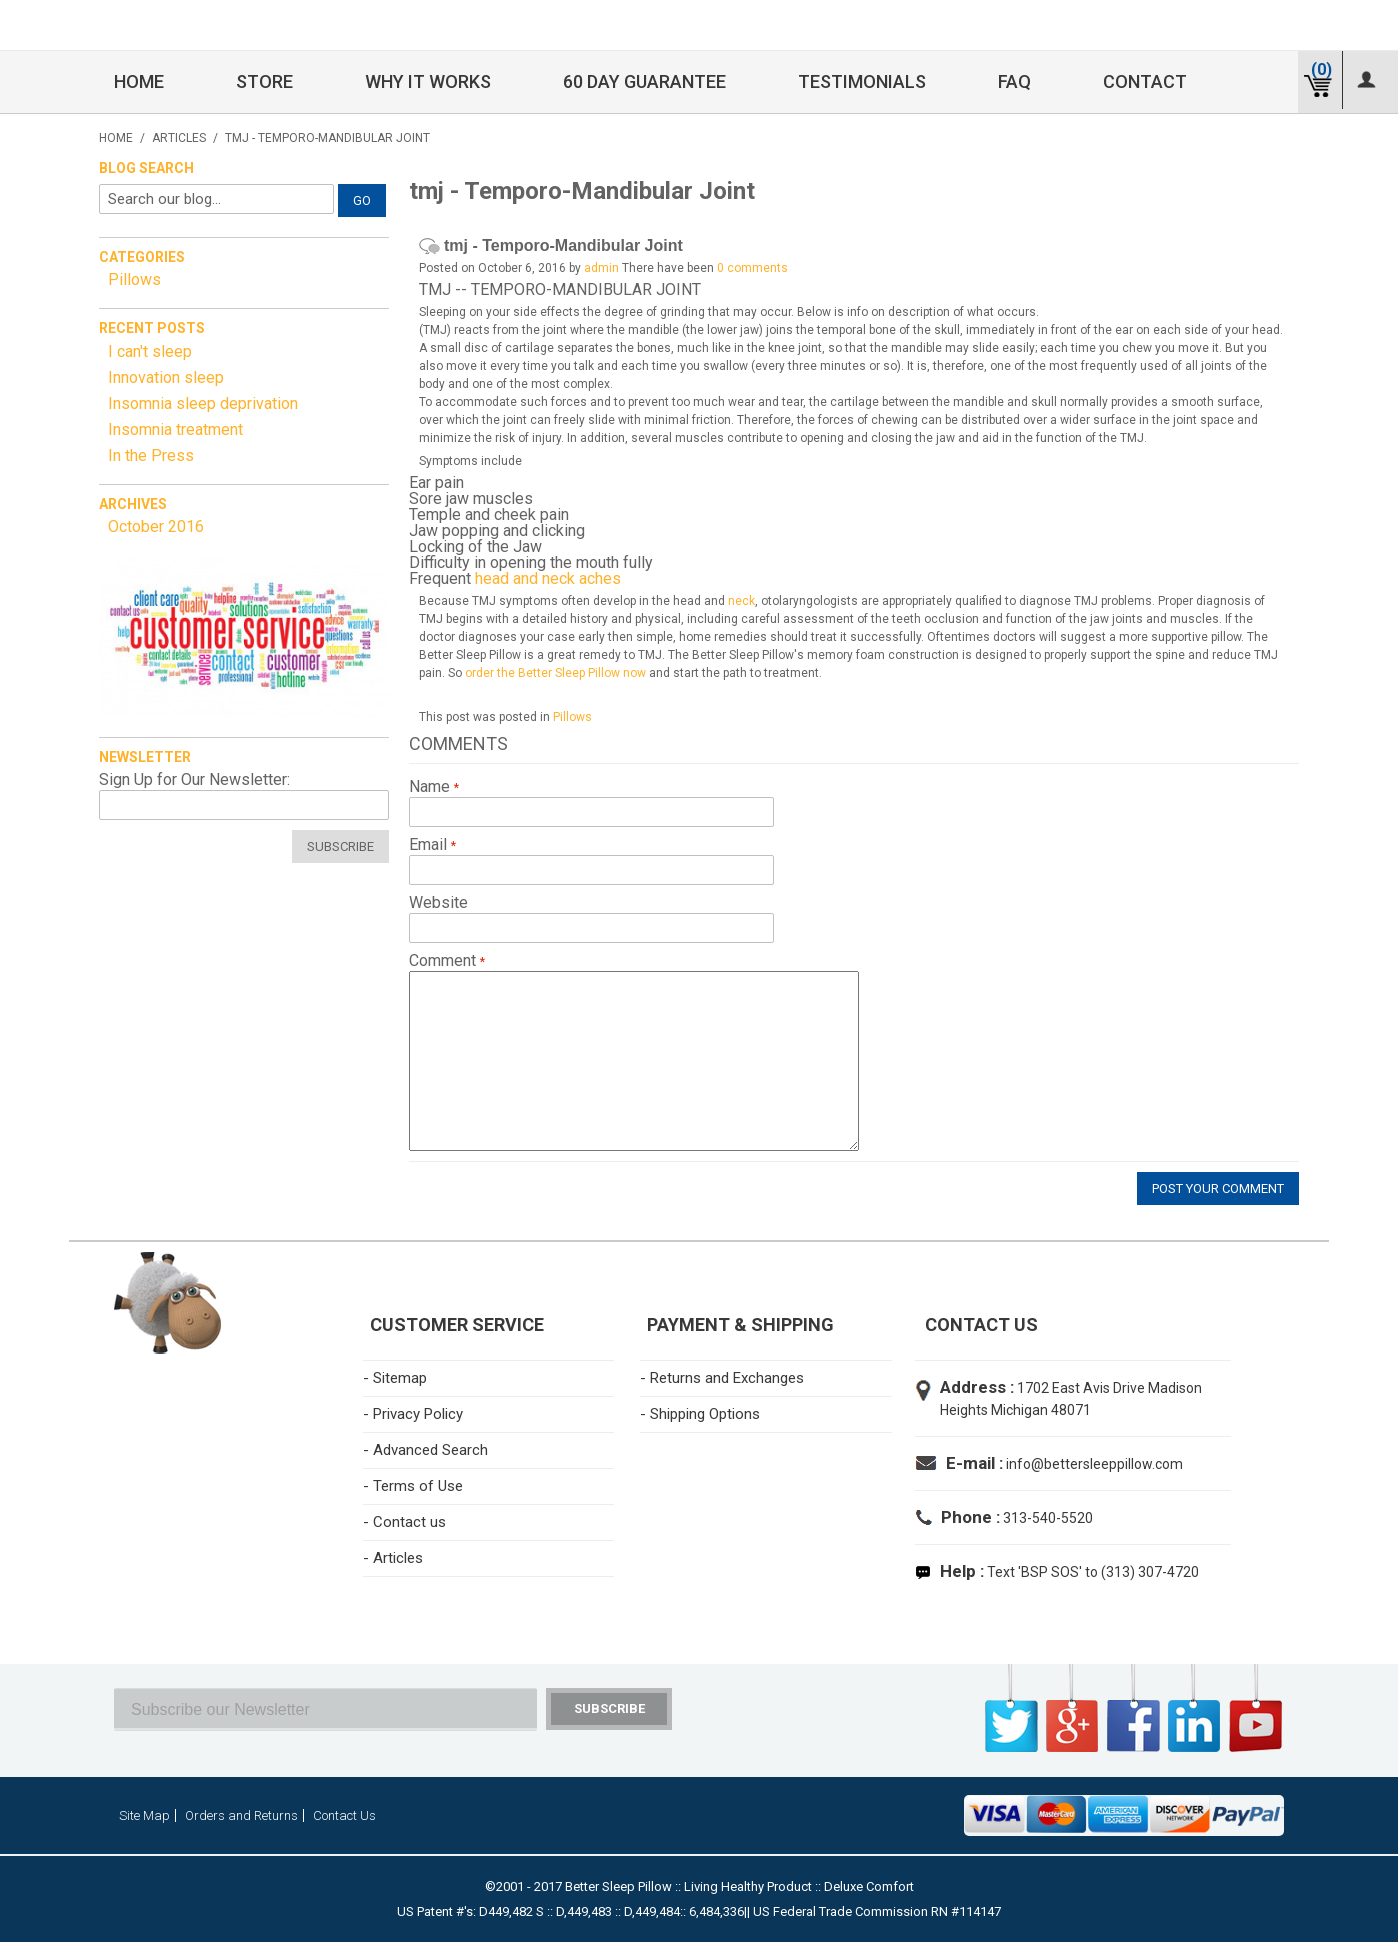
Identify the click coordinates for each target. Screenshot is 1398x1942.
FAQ (1014, 81)
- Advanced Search (425, 1450)
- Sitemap (395, 1378)
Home (139, 81)
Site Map (144, 1815)
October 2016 (156, 526)
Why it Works (428, 81)
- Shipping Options (700, 1414)
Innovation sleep (166, 377)
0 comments (752, 268)
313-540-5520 (1046, 1518)
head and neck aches (548, 578)
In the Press (151, 455)
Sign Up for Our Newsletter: (194, 780)
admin (601, 268)
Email (430, 845)
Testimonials (862, 81)
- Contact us (404, 1522)
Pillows (572, 717)
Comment (444, 961)
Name (431, 787)
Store (264, 81)
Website (438, 903)
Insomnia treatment (175, 429)
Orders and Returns (241, 1815)
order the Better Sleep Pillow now (555, 673)
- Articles (393, 1558)
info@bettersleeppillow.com (1094, 1464)
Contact (1145, 81)
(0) (1321, 69)
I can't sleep (150, 351)
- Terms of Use (413, 1486)
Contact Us (344, 1815)
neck (741, 601)
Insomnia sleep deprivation (203, 403)
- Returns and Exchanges (722, 1378)
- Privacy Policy (413, 1414)
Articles (179, 138)
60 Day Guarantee (644, 81)
